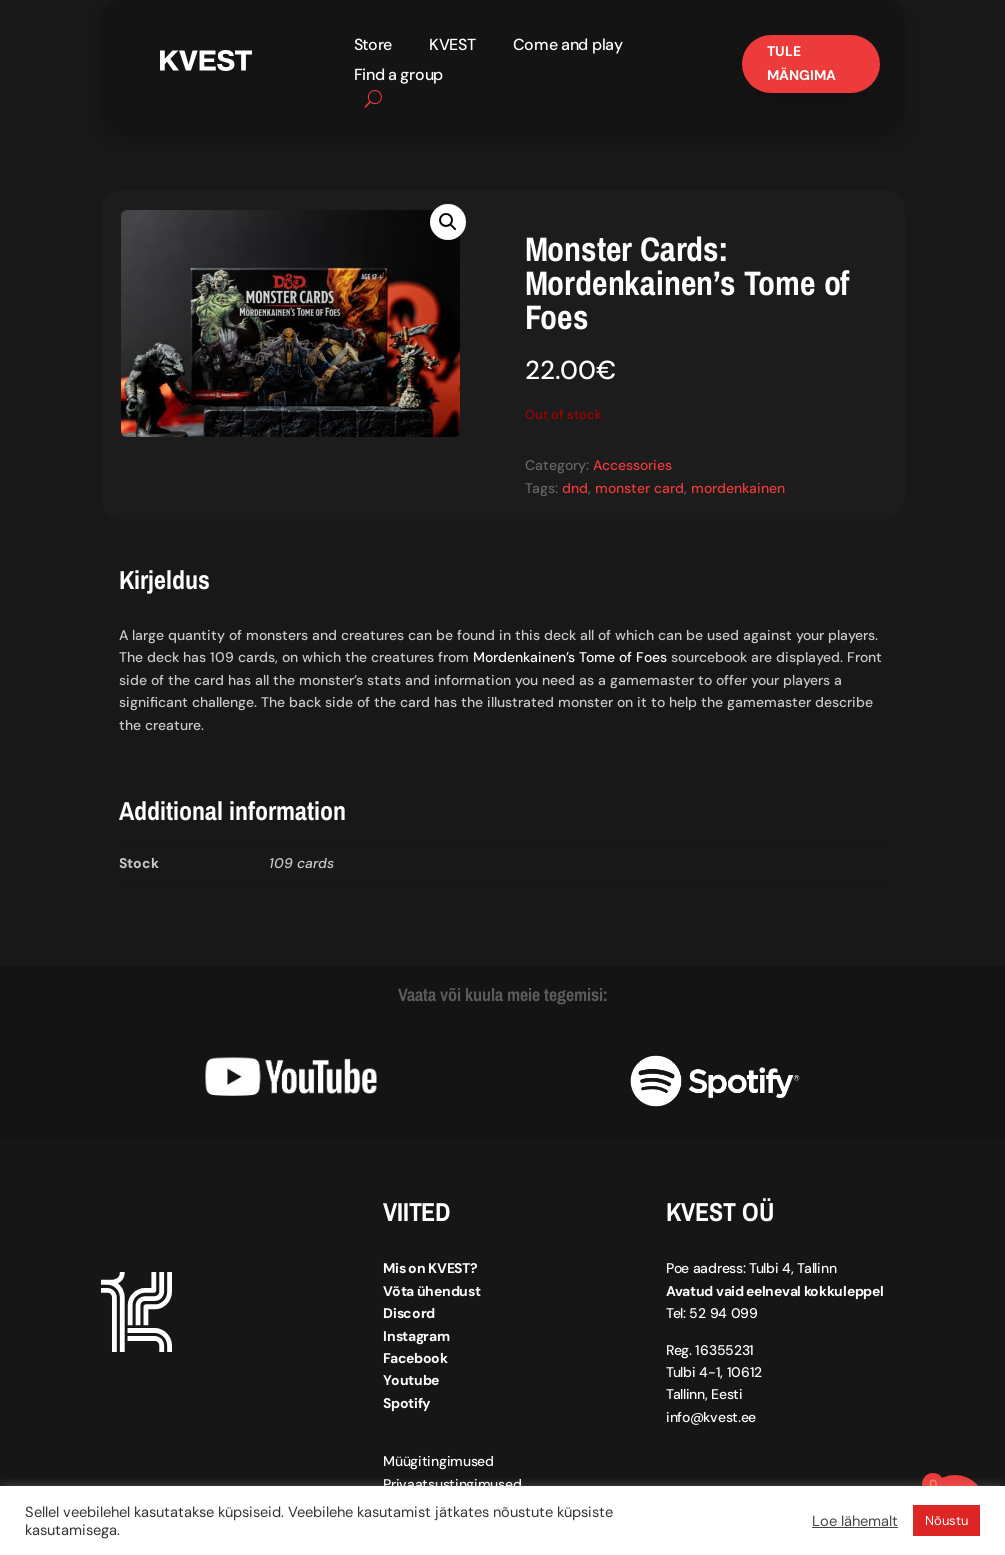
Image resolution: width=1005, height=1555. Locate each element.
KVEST (452, 46)
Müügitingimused (438, 1461)
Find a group (398, 76)
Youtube (411, 1380)
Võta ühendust (431, 1291)
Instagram (416, 1335)
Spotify (406, 1403)
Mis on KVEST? (430, 1268)
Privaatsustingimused (452, 1483)
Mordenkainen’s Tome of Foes (570, 657)
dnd (575, 487)
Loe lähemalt (855, 1521)
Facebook (415, 1358)
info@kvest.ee (711, 1417)
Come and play (568, 46)
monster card (639, 487)
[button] (448, 222)
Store (373, 46)
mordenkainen (738, 487)
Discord (409, 1313)
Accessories (632, 465)
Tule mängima (801, 63)
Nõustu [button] (946, 1520)
